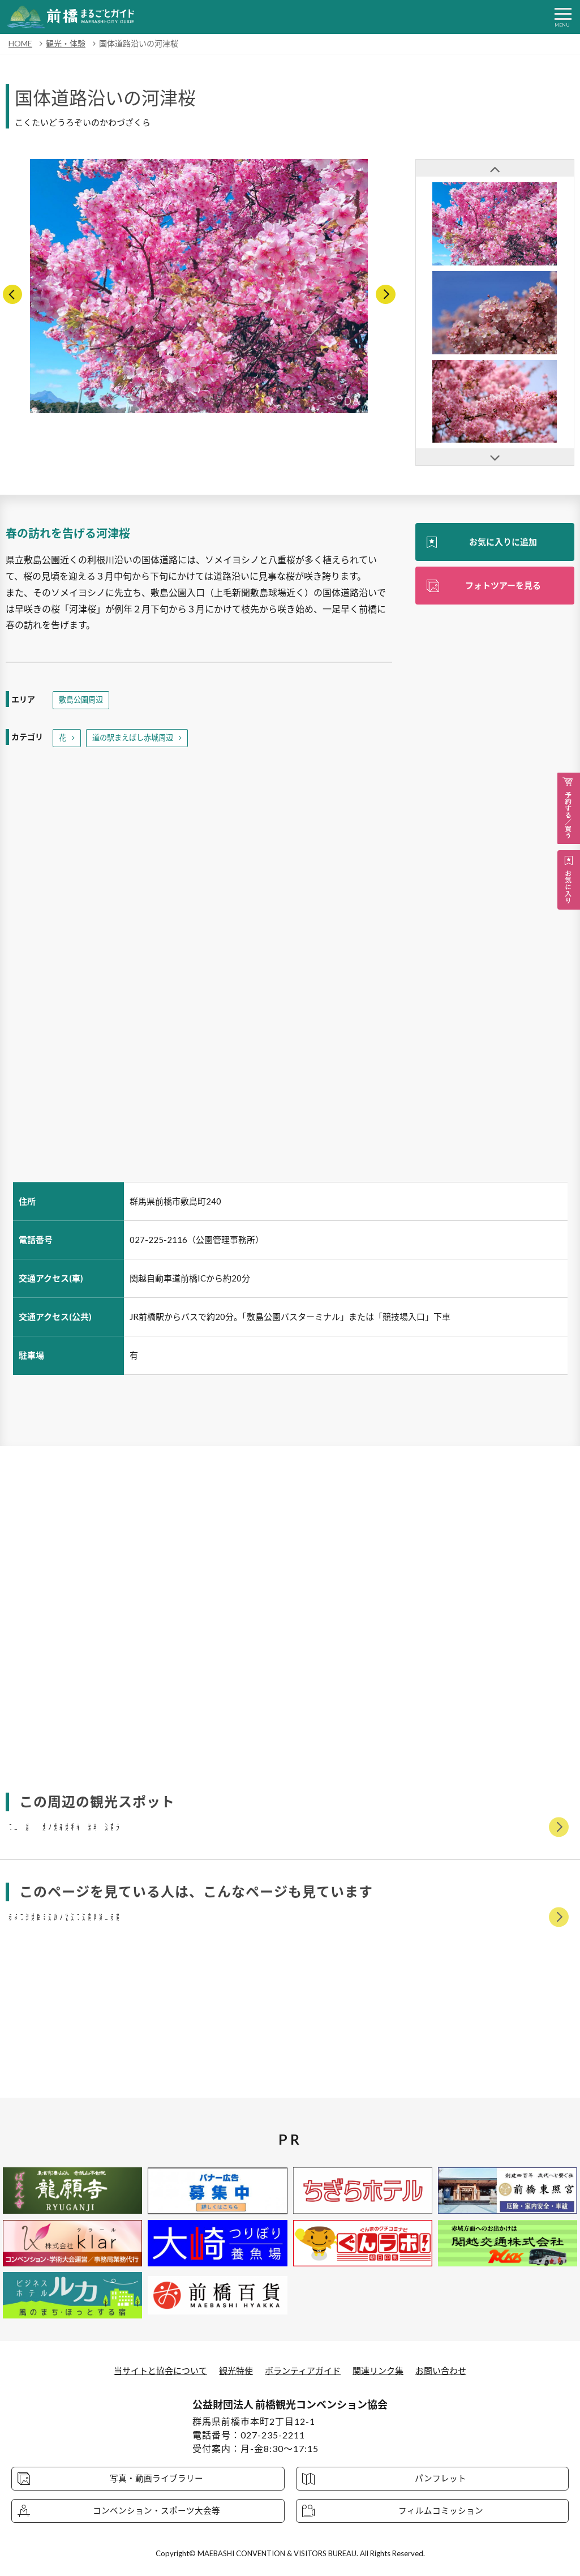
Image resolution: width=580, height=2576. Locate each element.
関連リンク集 (383, 2370)
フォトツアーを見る (503, 586)
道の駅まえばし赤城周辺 (136, 739)
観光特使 (233, 2370)
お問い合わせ (449, 2370)
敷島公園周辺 (82, 700)
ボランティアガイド (303, 2370)
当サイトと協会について (153, 2370)
